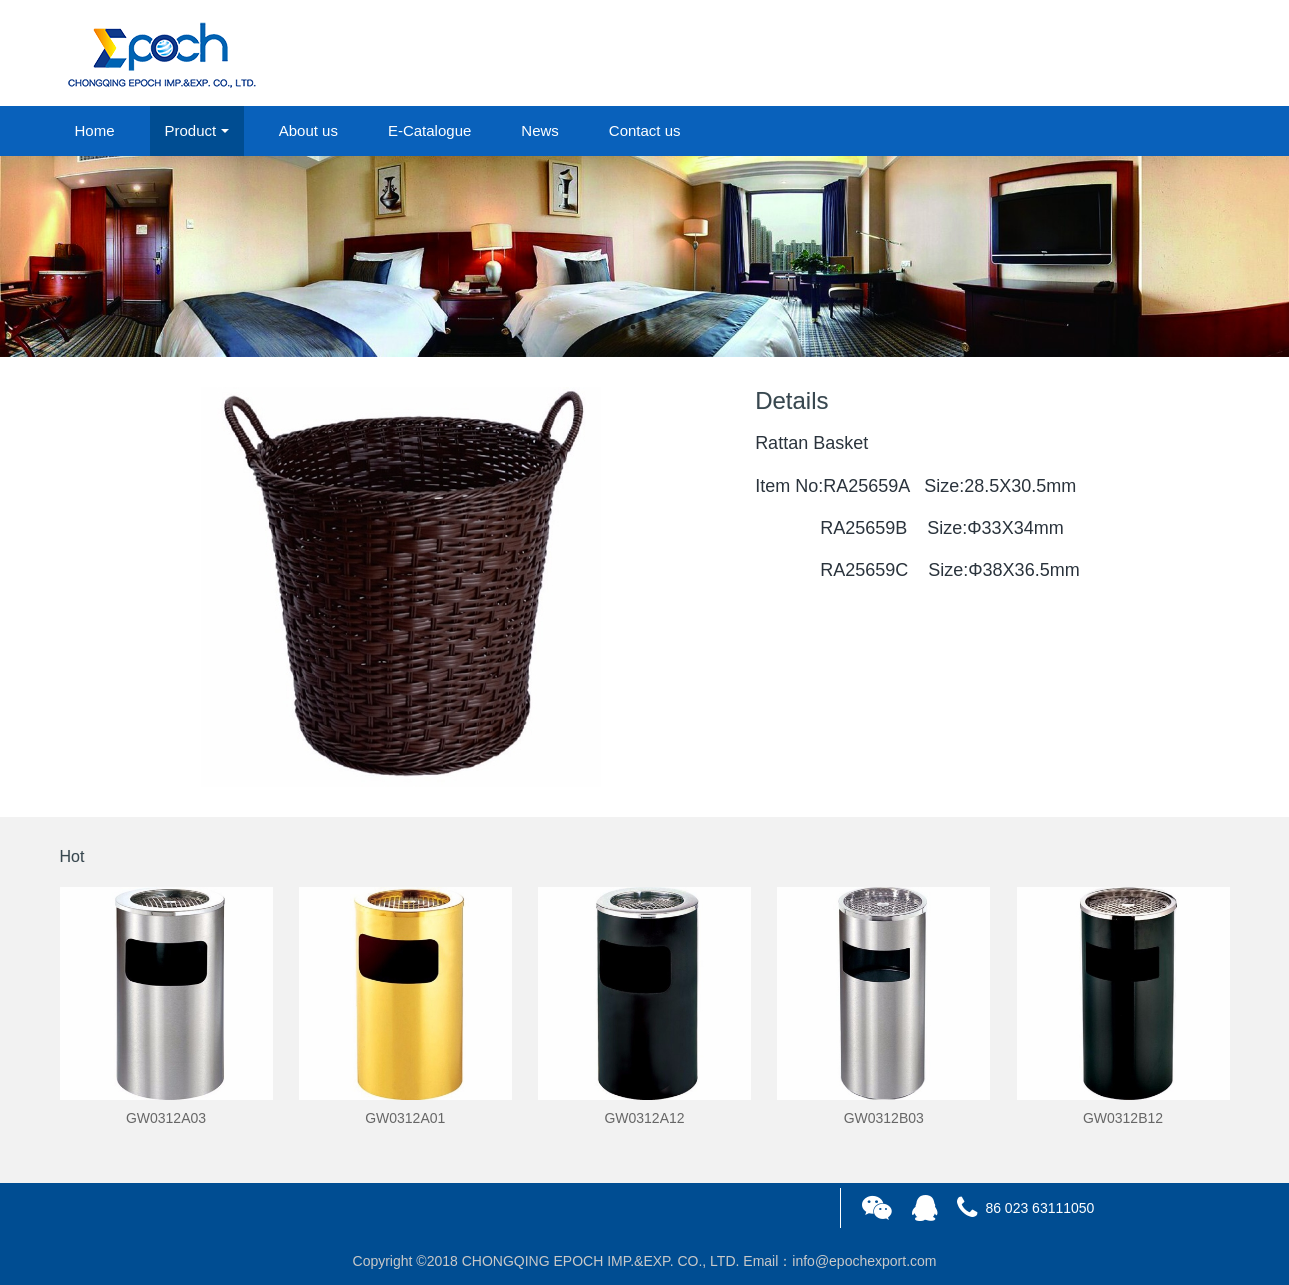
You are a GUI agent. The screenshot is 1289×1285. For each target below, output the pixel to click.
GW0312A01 (405, 1118)
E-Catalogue (429, 130)
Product (191, 130)
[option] (644, 256)
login (1094, 54)
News (540, 130)
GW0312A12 (644, 1118)
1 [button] (633, 327)
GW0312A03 (166, 1118)
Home (95, 130)
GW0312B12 (1123, 1118)
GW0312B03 (884, 1118)
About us (308, 130)
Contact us (645, 130)
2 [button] (657, 327)
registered (1183, 54)
